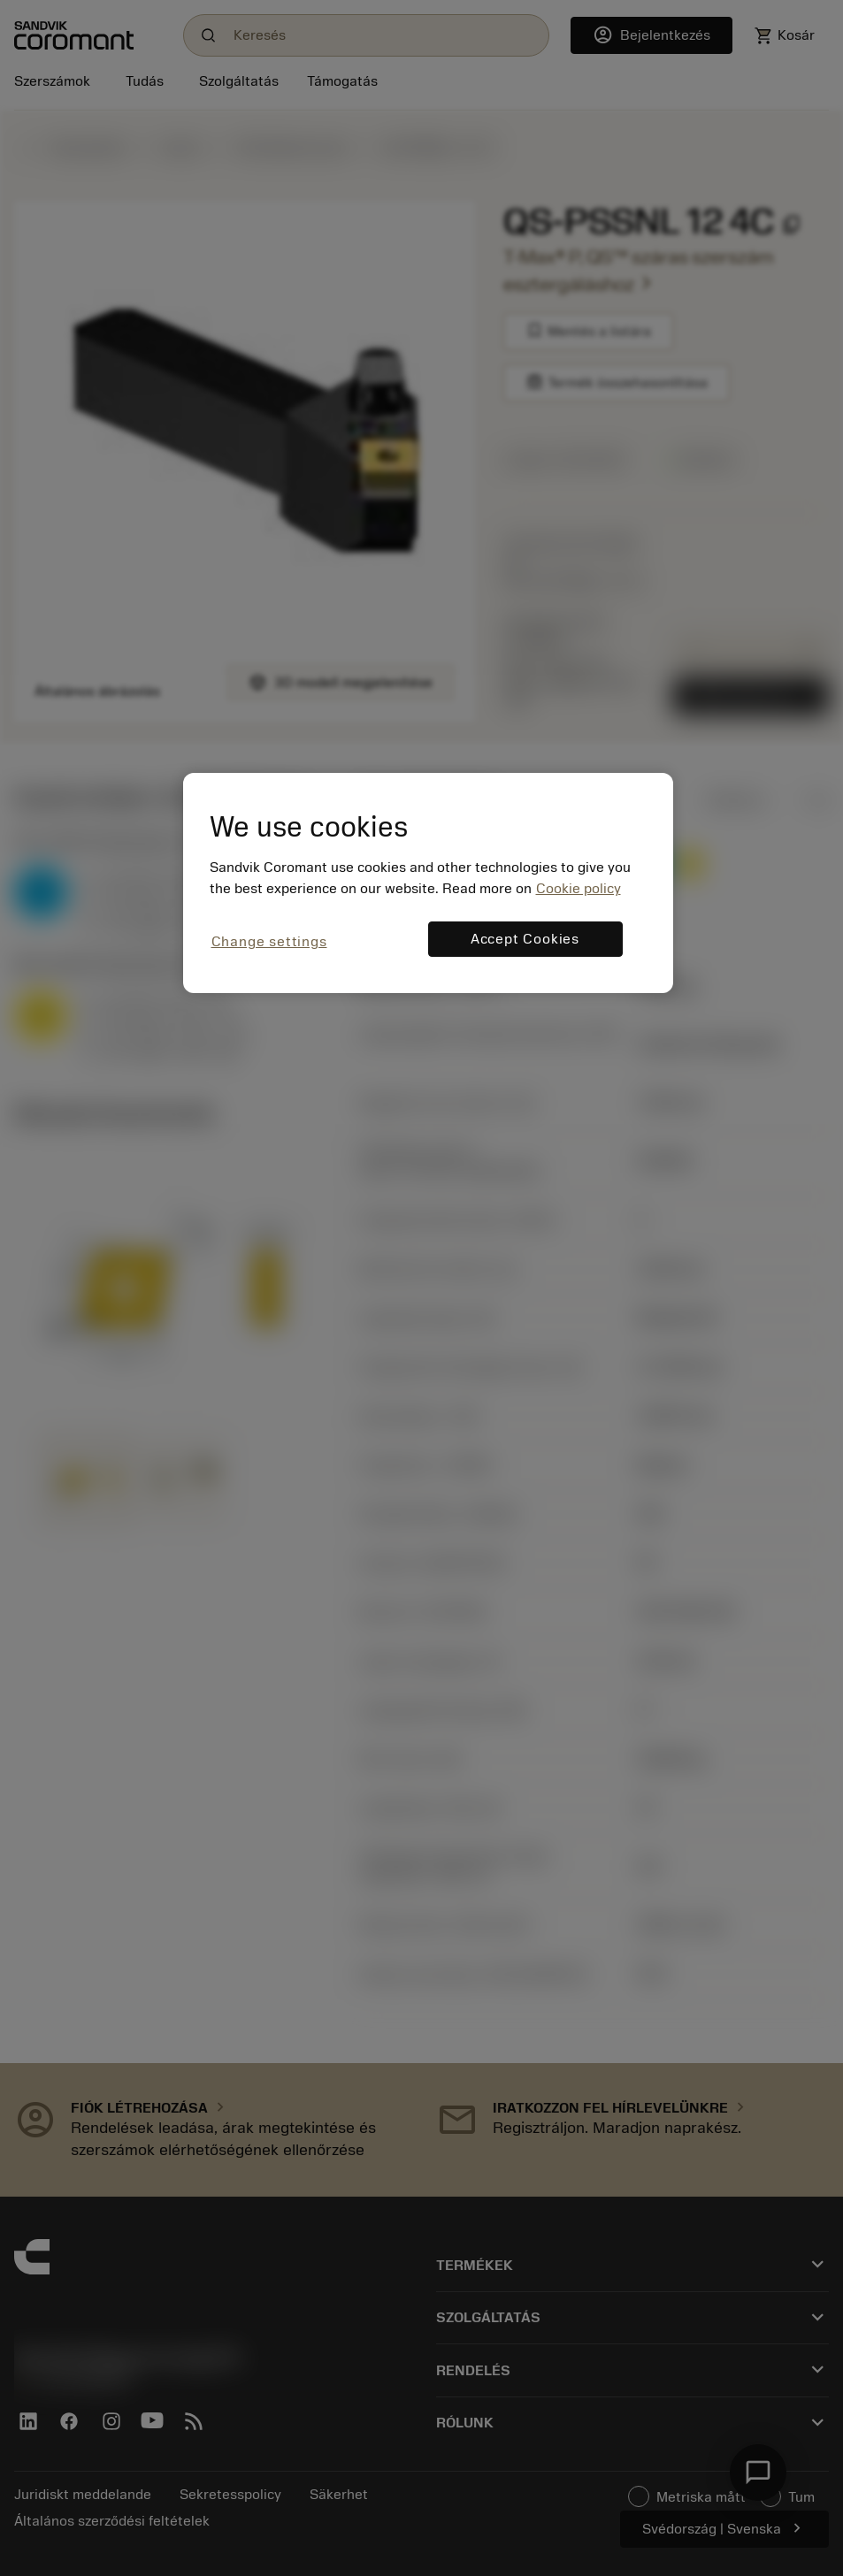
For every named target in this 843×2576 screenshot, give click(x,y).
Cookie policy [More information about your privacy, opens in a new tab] (578, 889)
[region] (428, 883)
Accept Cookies (525, 939)
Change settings (269, 942)
